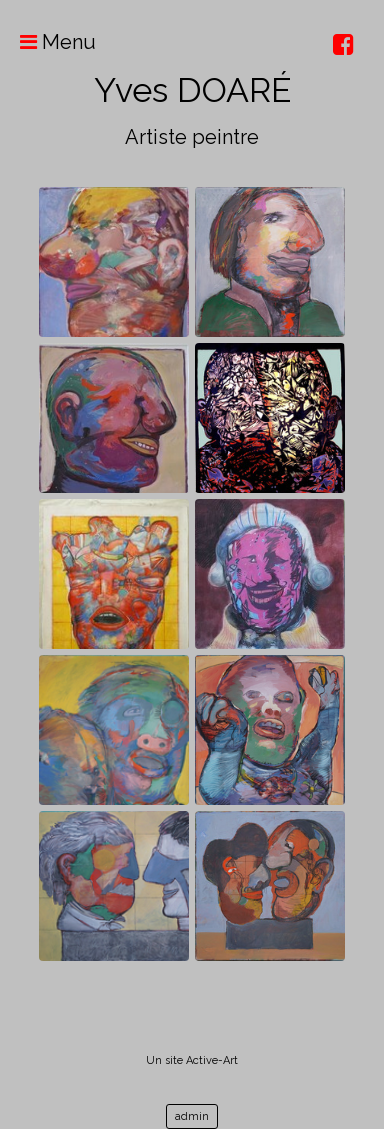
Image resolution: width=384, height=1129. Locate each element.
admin (192, 1116)
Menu (48, 42)
